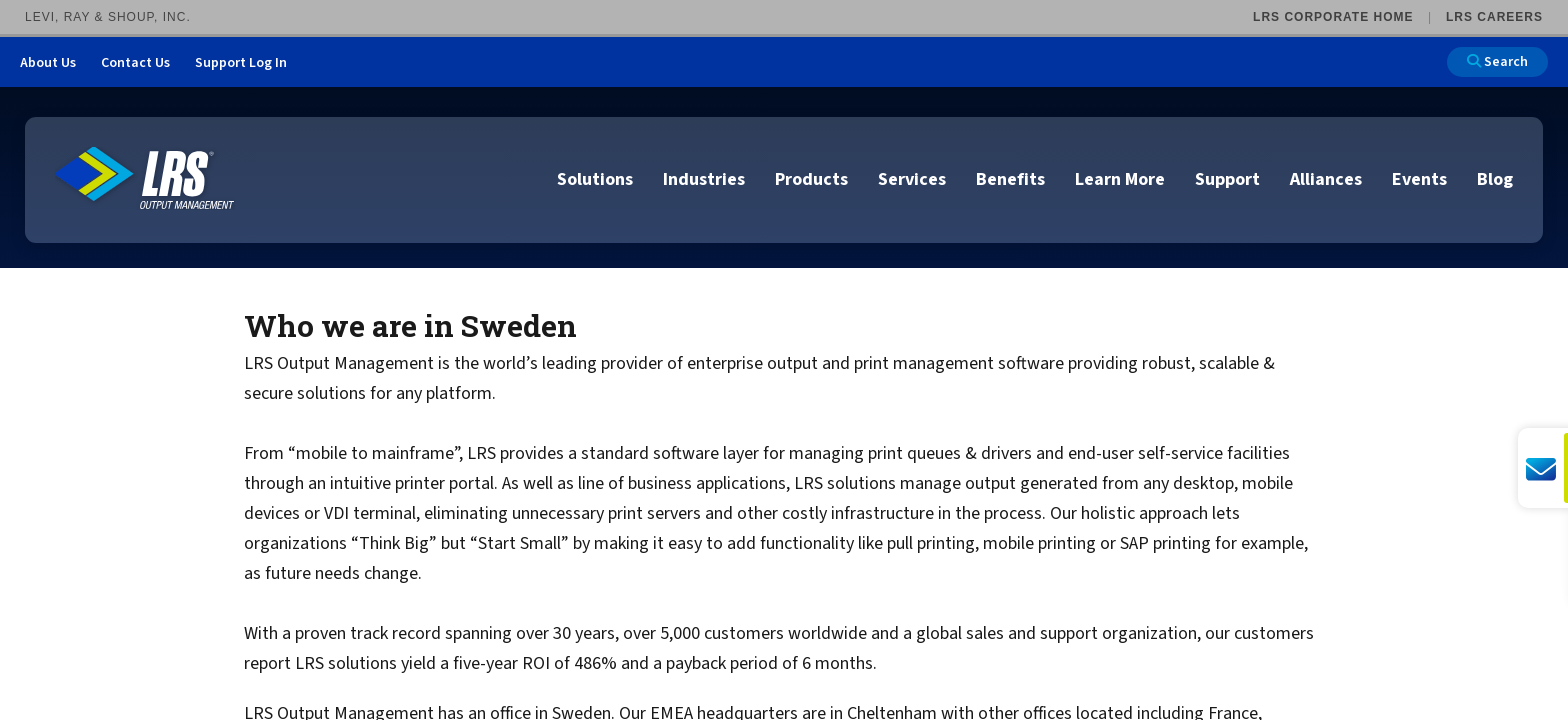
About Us (48, 63)
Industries (704, 179)
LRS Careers (1494, 17)
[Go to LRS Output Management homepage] (145, 178)
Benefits (1010, 179)
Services (912, 179)
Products (811, 179)
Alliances (1326, 179)
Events (1419, 179)
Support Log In (241, 63)
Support (1227, 179)
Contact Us (135, 63)
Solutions (595, 179)
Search (1497, 62)
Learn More (1120, 179)
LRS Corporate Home (1333, 17)
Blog (1495, 179)
